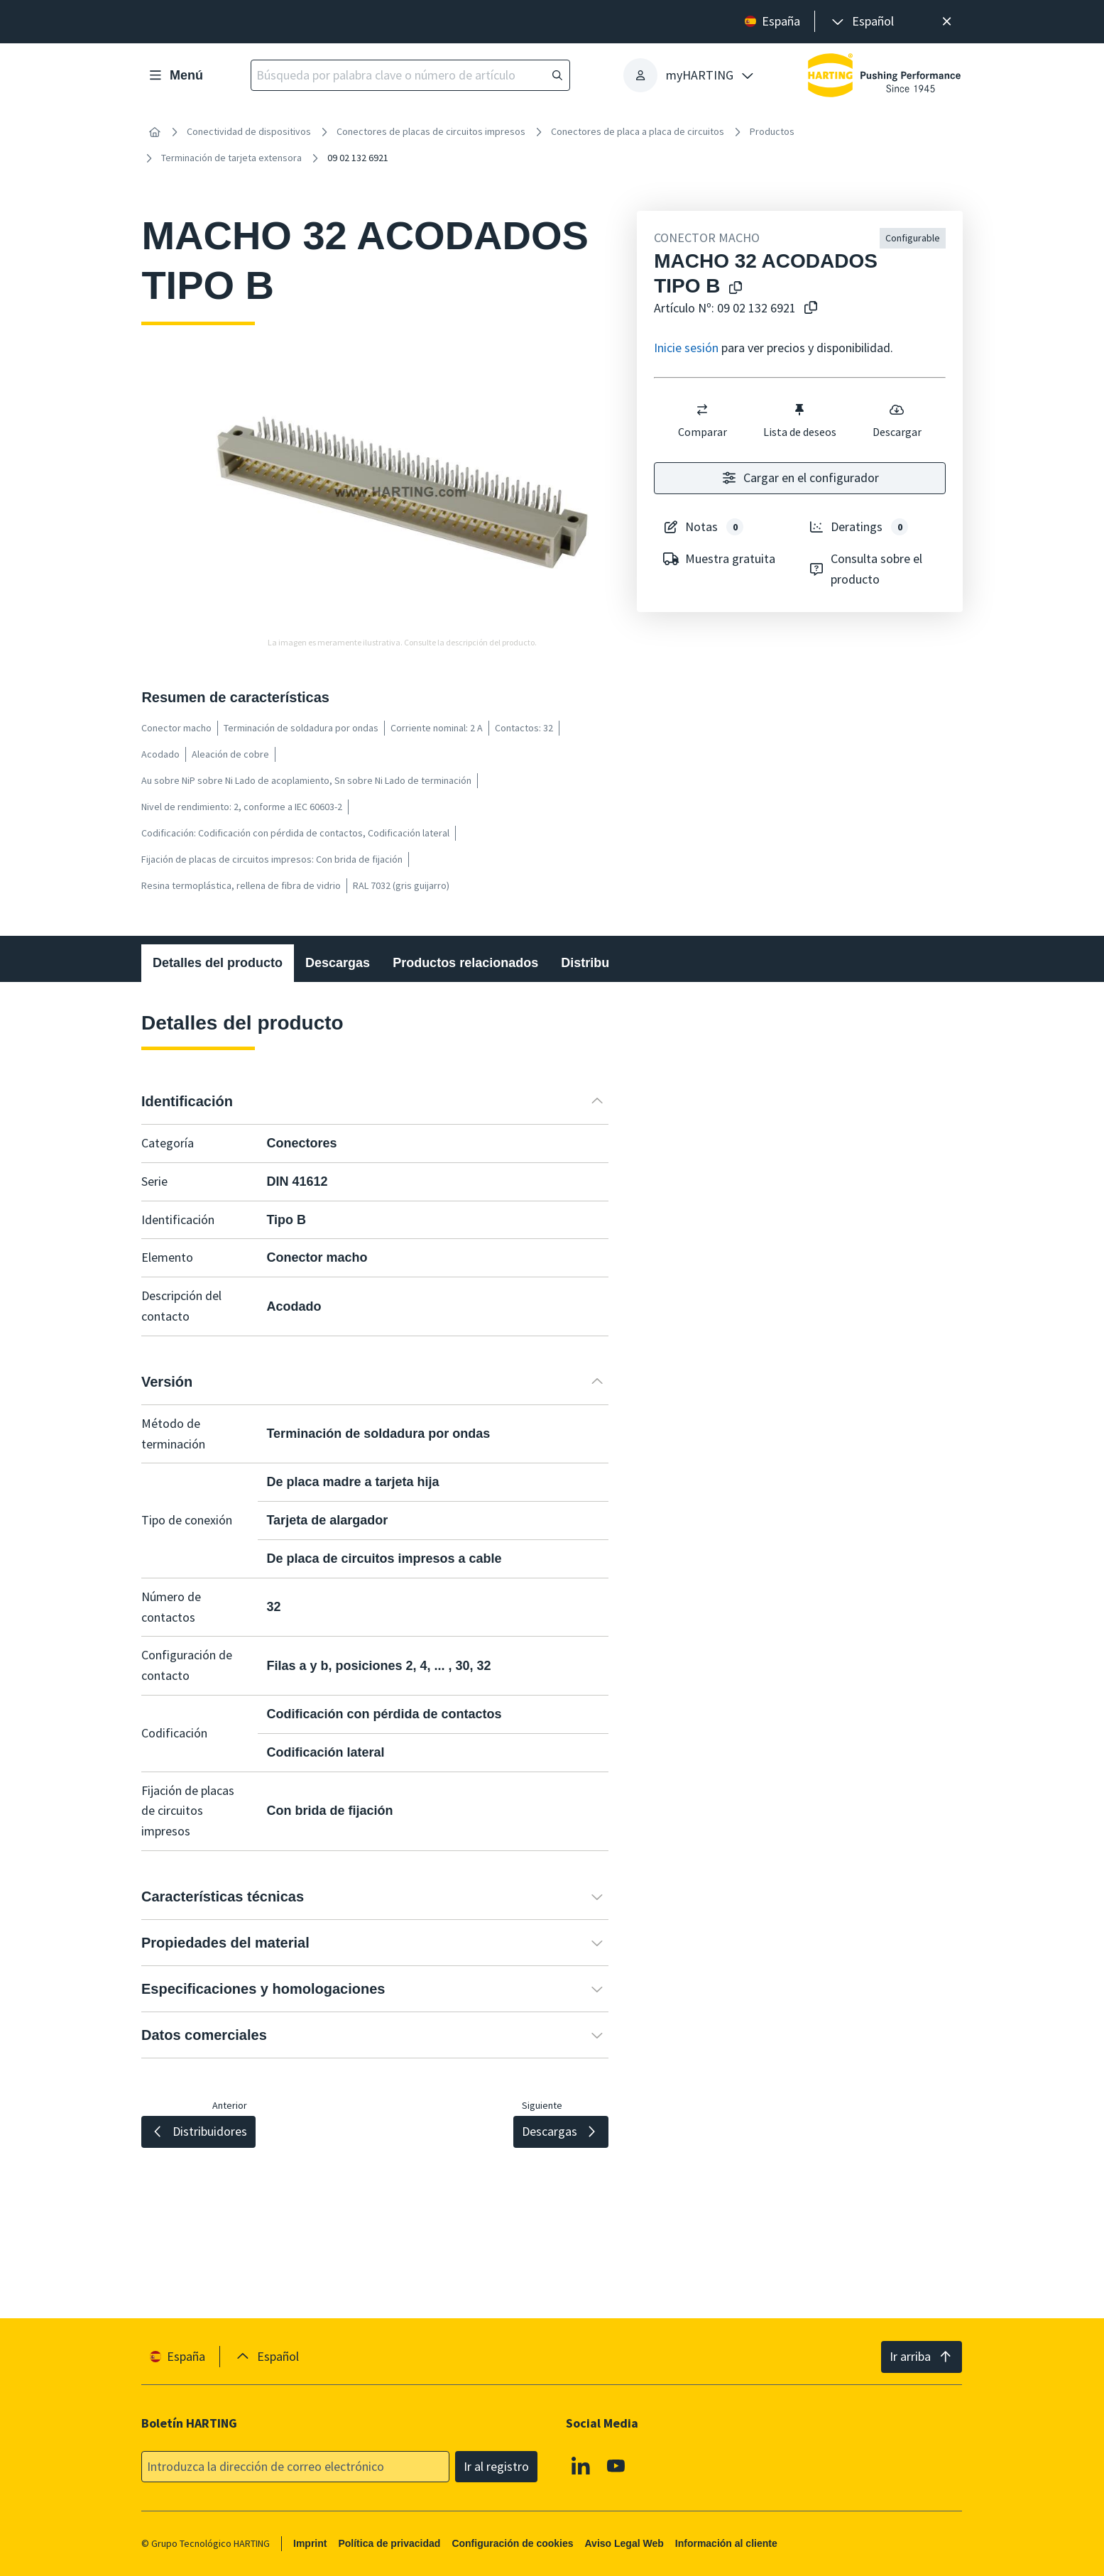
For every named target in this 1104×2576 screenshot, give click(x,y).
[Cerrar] (947, 22)
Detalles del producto (218, 963)
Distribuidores (605, 963)
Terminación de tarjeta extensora (231, 157)
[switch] (703, 409)
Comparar (702, 420)
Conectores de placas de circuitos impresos (431, 131)
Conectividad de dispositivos (249, 131)
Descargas (337, 963)
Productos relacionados (466, 963)
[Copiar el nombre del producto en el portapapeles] (735, 289)
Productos (772, 131)
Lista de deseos (799, 420)
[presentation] (861, 22)
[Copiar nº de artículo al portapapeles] (811, 308)
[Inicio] (154, 132)
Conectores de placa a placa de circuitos (637, 131)
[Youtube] (616, 2465)
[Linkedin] (581, 2465)
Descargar (897, 420)
